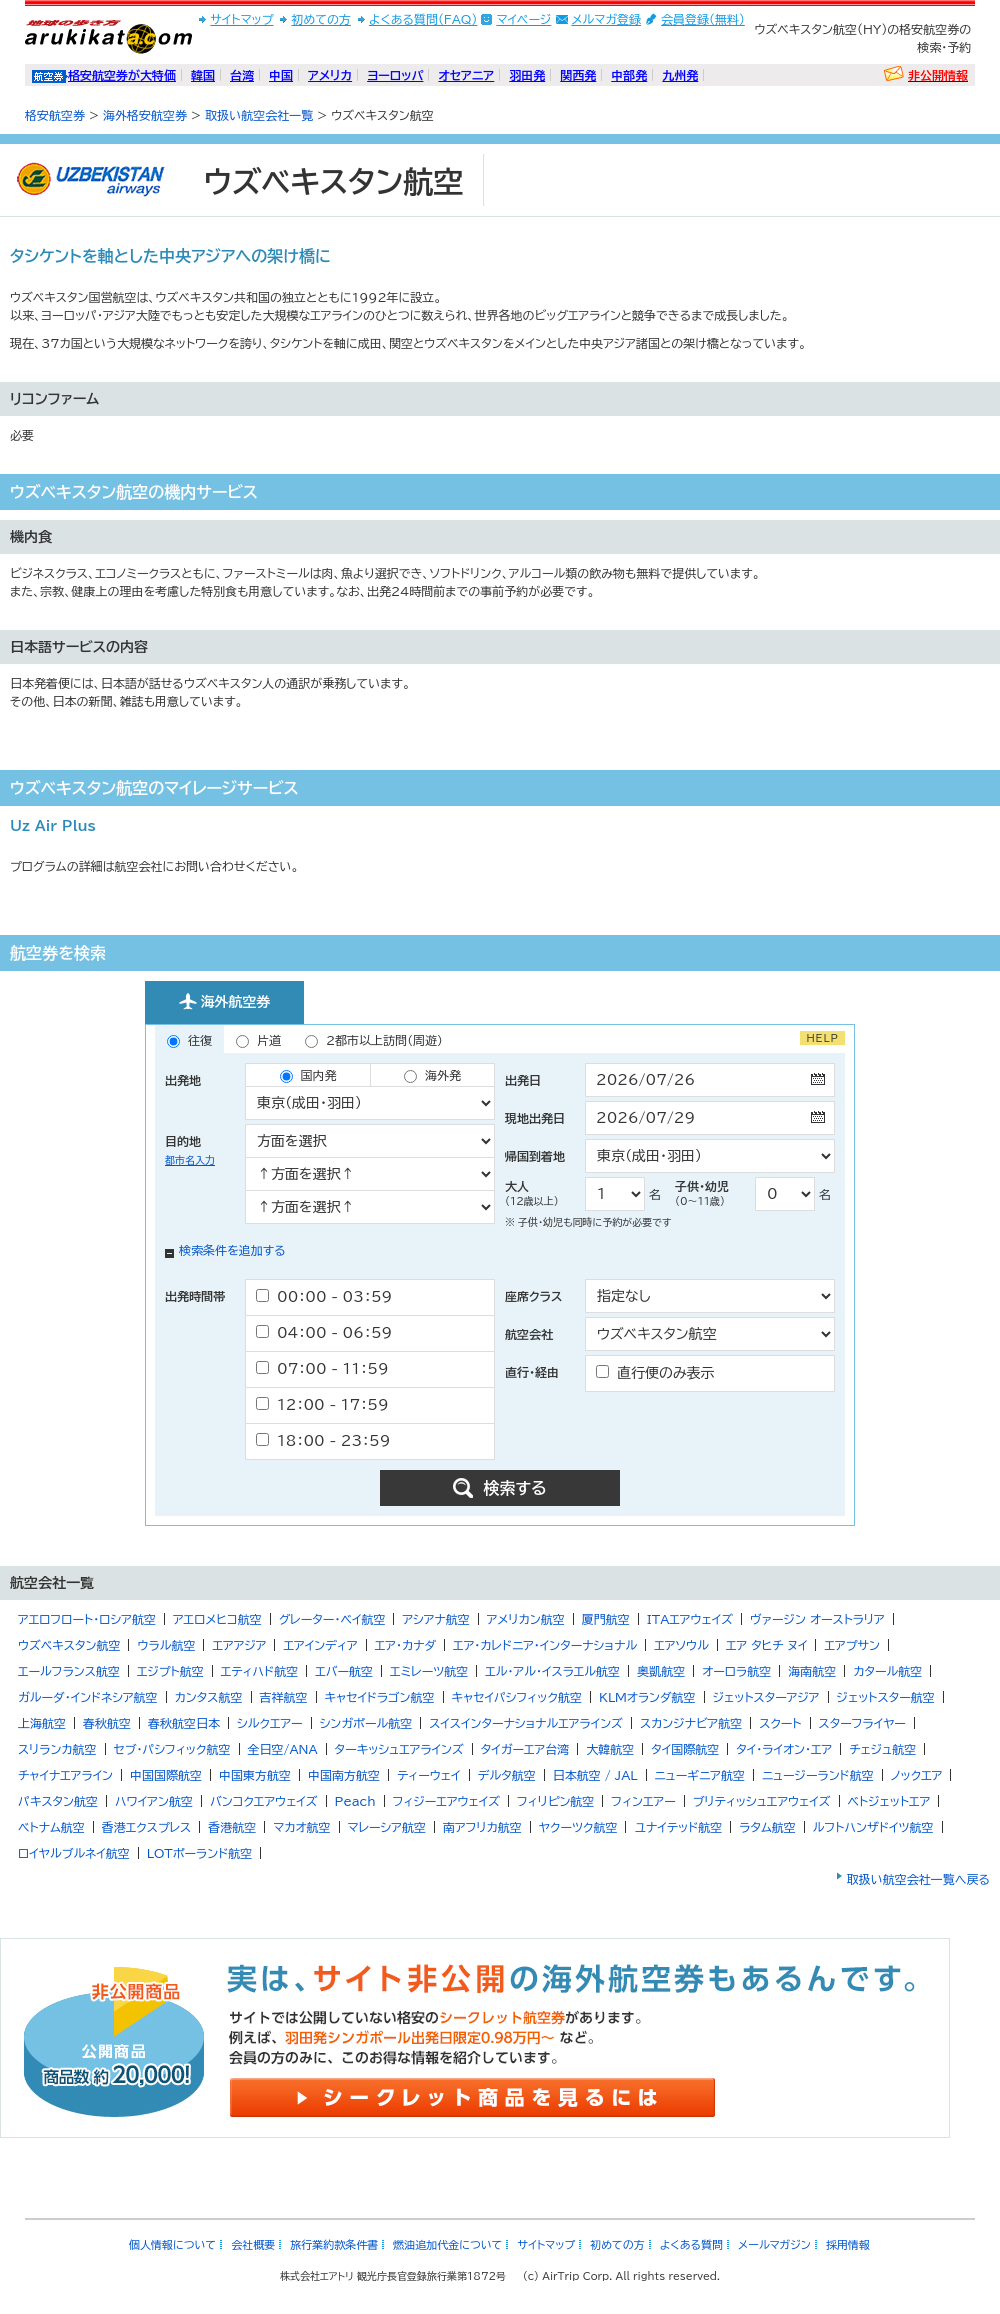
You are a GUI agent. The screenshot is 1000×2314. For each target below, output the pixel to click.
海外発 (432, 1076)
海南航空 (812, 1671)
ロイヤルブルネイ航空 (74, 1853)
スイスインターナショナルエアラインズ (526, 1723)
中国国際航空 (166, 1775)
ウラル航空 (166, 1645)
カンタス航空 (209, 1697)
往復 (189, 1041)
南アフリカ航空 (482, 1827)
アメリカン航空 (526, 1619)
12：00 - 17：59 (322, 1404)
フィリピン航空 (555, 1801)
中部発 (629, 75)
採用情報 (848, 2244)
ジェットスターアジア (766, 1697)
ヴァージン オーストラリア (817, 1619)
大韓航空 (610, 1749)
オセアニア (466, 75)
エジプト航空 (170, 1671)
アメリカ (330, 75)
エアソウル (681, 1645)
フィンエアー (643, 1801)
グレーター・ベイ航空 (332, 1619)
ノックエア (917, 1775)
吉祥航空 (284, 1697)
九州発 (680, 75)
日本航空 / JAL (595, 1775)
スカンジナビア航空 (691, 1723)
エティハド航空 (259, 1671)
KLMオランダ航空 (647, 1697)
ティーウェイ (428, 1775)
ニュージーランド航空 (818, 1775)
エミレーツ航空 (429, 1671)
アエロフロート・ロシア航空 (87, 1619)
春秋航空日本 (184, 1723)
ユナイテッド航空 (678, 1827)
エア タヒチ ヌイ (767, 1645)
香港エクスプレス (147, 1827)
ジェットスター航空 (886, 1697)
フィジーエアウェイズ (446, 1801)
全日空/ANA (283, 1749)
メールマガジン (774, 2244)
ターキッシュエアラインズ (399, 1749)
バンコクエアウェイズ (264, 1801)
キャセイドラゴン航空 (380, 1697)
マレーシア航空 (387, 1827)
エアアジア (239, 1645)
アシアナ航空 (435, 1619)
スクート (780, 1723)
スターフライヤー (862, 1723)
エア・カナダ (405, 1645)
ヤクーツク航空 (578, 1827)
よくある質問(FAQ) (423, 19)
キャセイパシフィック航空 (517, 1697)
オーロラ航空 (736, 1671)
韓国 (203, 75)
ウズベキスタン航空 (69, 1645)
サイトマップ (241, 19)
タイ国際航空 (685, 1749)
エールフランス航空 (69, 1671)
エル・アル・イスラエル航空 (552, 1671)
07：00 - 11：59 (322, 1368)
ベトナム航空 (51, 1827)
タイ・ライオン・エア (784, 1749)
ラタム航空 (767, 1827)
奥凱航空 (661, 1671)
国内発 (308, 1076)
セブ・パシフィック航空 (172, 1749)
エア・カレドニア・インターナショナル (545, 1645)
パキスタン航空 (58, 1801)
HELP (822, 1038)
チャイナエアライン (65, 1775)
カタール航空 (887, 1671)
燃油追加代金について (447, 2244)
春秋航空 (107, 1723)
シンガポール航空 (366, 1723)
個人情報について (172, 2244)
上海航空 (42, 1723)
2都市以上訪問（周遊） (374, 1041)
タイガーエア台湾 (525, 1749)
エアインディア (320, 1645)
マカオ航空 (301, 1827)
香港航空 (232, 1827)
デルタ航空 (507, 1775)
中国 (281, 75)
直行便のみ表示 (655, 1372)
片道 (258, 1041)
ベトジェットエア (889, 1801)
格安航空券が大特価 (122, 75)
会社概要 (253, 2244)
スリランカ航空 (57, 1749)
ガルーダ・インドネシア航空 (88, 1697)
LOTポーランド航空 (200, 1853)
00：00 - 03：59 (324, 1296)
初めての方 (320, 19)
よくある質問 (691, 2244)
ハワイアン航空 (154, 1801)
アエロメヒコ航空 (217, 1619)
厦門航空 (606, 1619)
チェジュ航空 (882, 1749)
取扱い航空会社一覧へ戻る (918, 1879)
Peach (355, 1801)
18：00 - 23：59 (323, 1440)
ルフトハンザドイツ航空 (873, 1827)
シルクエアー (270, 1723)
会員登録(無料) (703, 19)
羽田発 (527, 75)
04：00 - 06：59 (324, 1332)
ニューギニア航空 (700, 1775)
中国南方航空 (344, 1775)
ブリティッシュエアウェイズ (762, 1801)
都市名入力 (190, 1160)
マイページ (523, 19)
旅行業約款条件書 (334, 2244)
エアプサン (851, 1645)
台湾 (242, 75)
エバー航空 (344, 1671)
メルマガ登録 (606, 19)
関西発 (578, 75)
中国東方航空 (255, 1775)
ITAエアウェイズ (690, 1619)
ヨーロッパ (395, 75)
